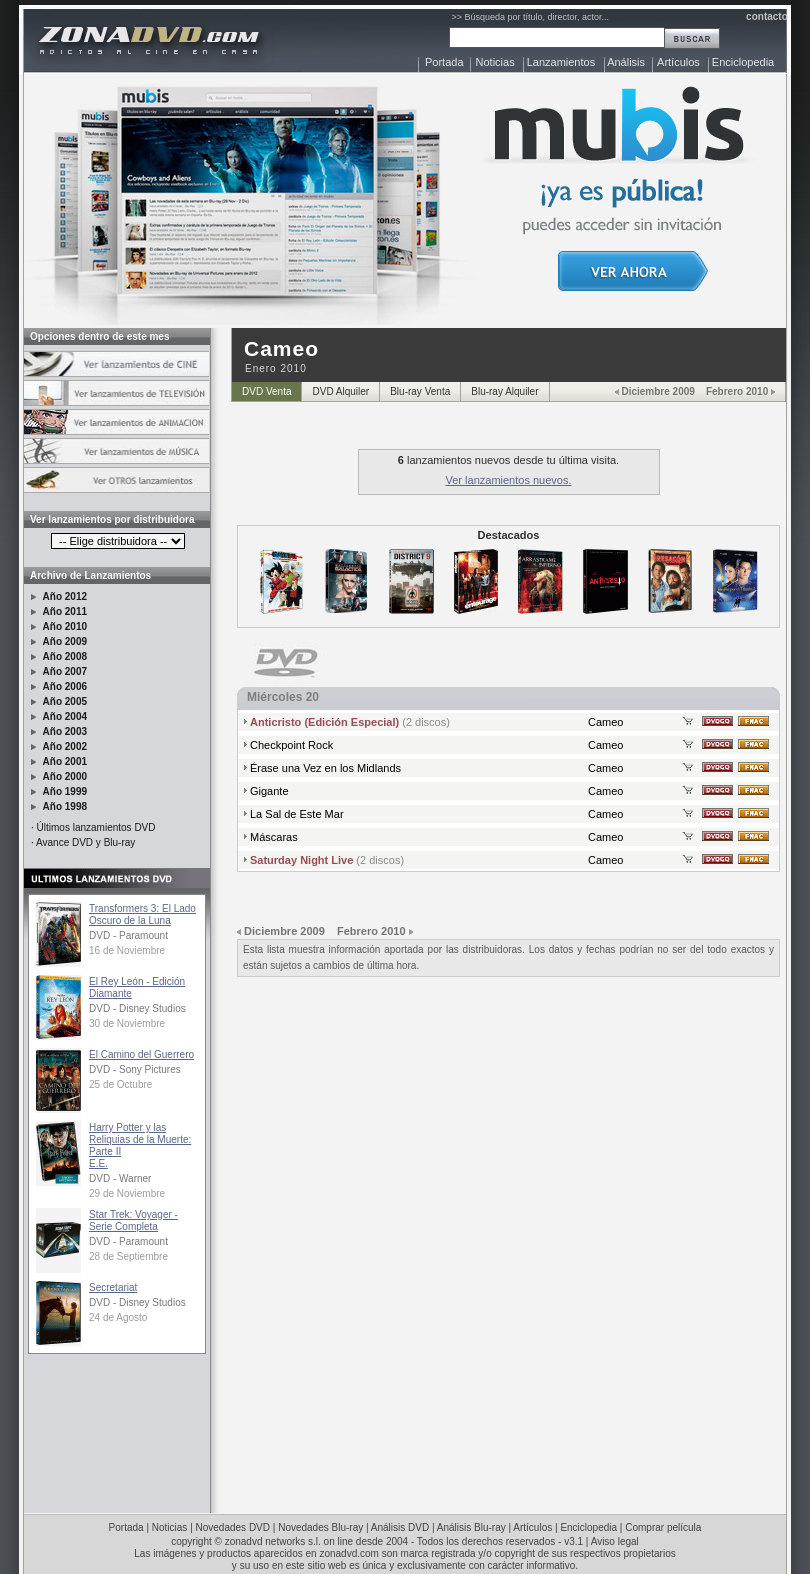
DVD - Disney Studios (137, 1008)
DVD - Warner (120, 1178)
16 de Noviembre (127, 950)
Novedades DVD (233, 1527)
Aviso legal (615, 1541)
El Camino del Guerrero (141, 1054)
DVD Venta (266, 391)
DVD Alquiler (340, 391)
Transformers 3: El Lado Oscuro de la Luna (142, 914)
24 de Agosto (118, 1317)
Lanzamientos (561, 62)
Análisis (626, 62)
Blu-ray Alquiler (504, 391)
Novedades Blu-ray (320, 1527)
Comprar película (663, 1527)
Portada (444, 62)
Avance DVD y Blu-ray (85, 842)
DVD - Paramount (128, 935)
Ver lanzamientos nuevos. (509, 480)
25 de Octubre (120, 1084)
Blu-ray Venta (420, 391)
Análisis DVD (400, 1527)
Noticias (495, 62)
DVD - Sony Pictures (135, 1069)
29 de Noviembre (127, 1193)
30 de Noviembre (127, 1023)
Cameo (605, 722)
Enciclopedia (743, 62)
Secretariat (113, 1287)
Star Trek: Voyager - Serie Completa (133, 1220)
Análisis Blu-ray (471, 1527)
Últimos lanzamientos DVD (96, 827)
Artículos (678, 62)
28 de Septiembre (128, 1256)
